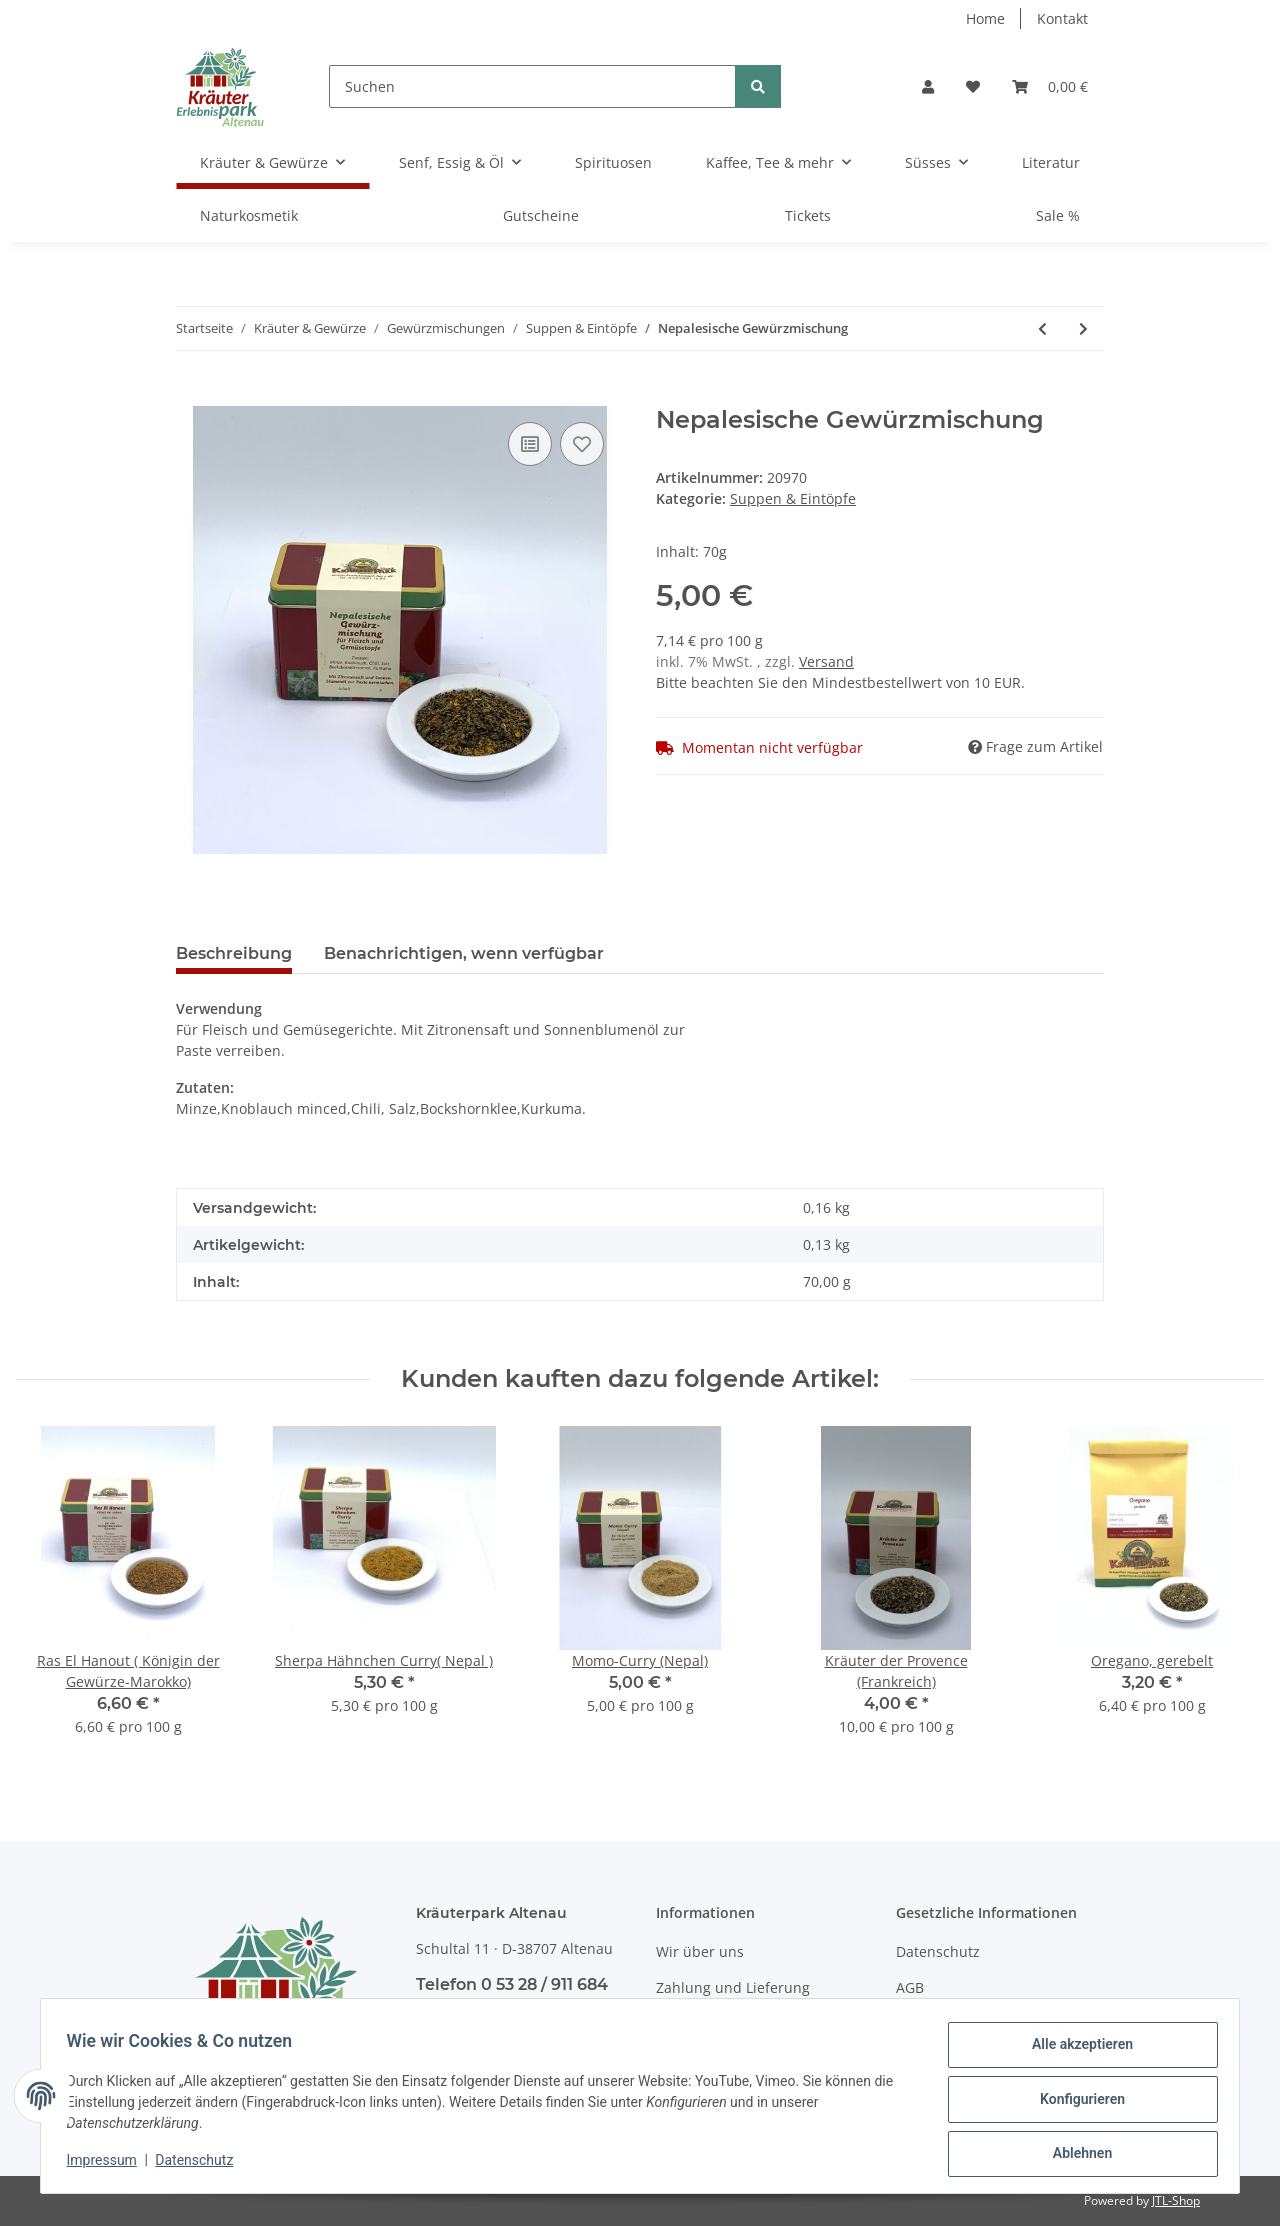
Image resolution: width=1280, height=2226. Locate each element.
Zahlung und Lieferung (733, 1987)
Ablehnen (1075, 2155)
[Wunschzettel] (973, 86)
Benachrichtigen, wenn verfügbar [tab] (464, 953)
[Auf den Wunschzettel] (582, 444)
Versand (826, 661)
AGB (910, 1987)
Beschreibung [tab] (234, 953)
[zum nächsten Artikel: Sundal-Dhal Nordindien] (1083, 328)
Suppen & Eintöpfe (793, 498)
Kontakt (1062, 18)
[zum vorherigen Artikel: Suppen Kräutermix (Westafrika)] (1042, 328)
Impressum (108, 2164)
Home (985, 18)
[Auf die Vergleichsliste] (530, 444)
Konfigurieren (1075, 2103)
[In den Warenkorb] (192, 395)
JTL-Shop (1176, 2200)
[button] (928, 86)
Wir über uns (700, 1951)
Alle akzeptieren (1075, 2051)
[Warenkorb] (1050, 86)
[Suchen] (532, 86)
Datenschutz (938, 1951)
